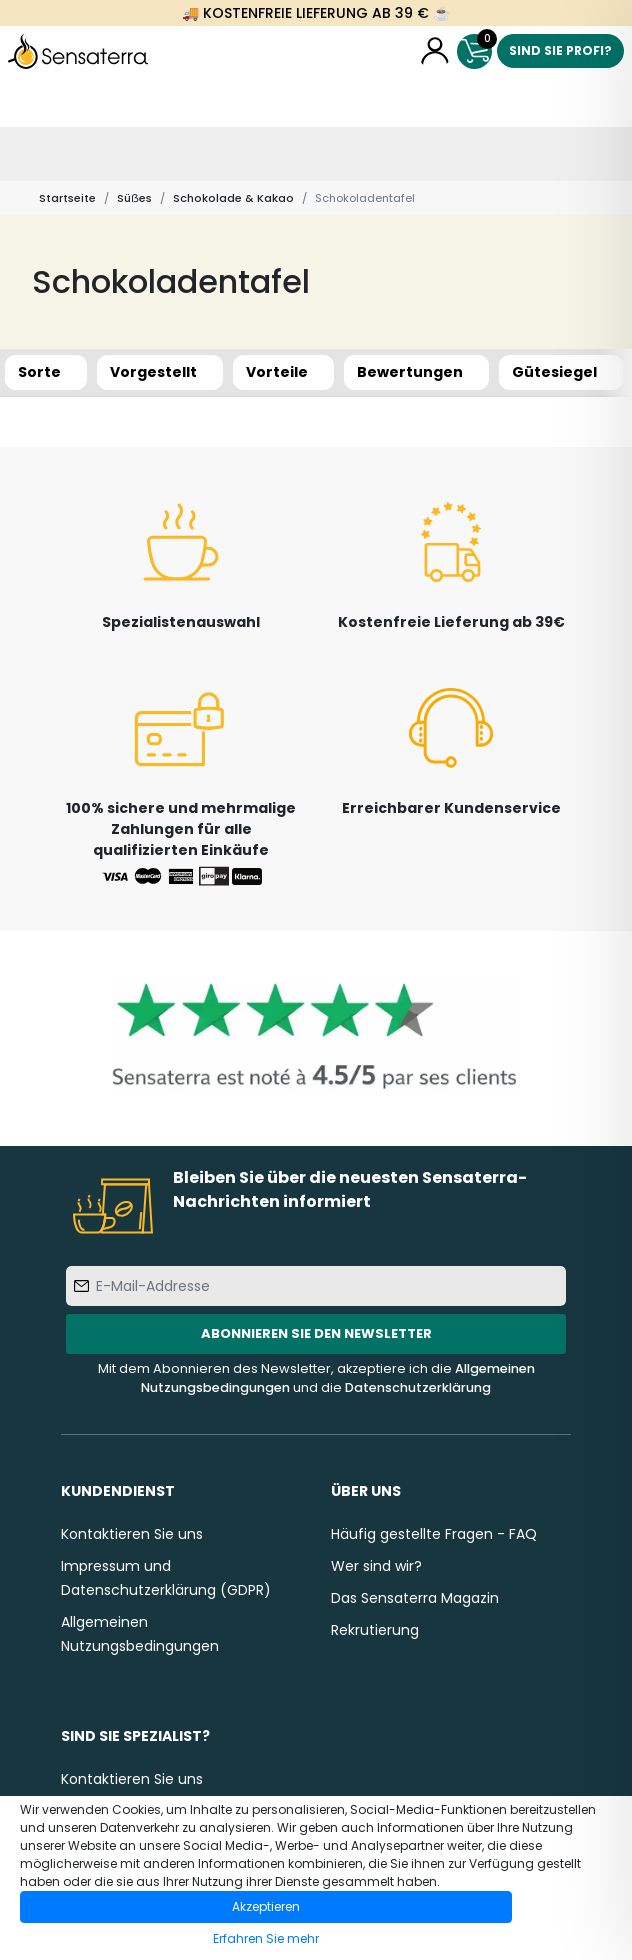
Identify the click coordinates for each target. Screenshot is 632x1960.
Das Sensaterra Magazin (415, 1598)
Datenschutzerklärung (418, 1387)
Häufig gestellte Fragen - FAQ (434, 1534)
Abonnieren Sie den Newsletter (316, 1333)
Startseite (67, 198)
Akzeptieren (266, 1906)
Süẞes (134, 198)
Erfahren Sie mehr (266, 1938)
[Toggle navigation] (27, 154)
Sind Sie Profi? (560, 50)
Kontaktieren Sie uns (132, 1534)
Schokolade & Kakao (233, 198)
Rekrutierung (375, 1630)
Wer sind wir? (376, 1566)
